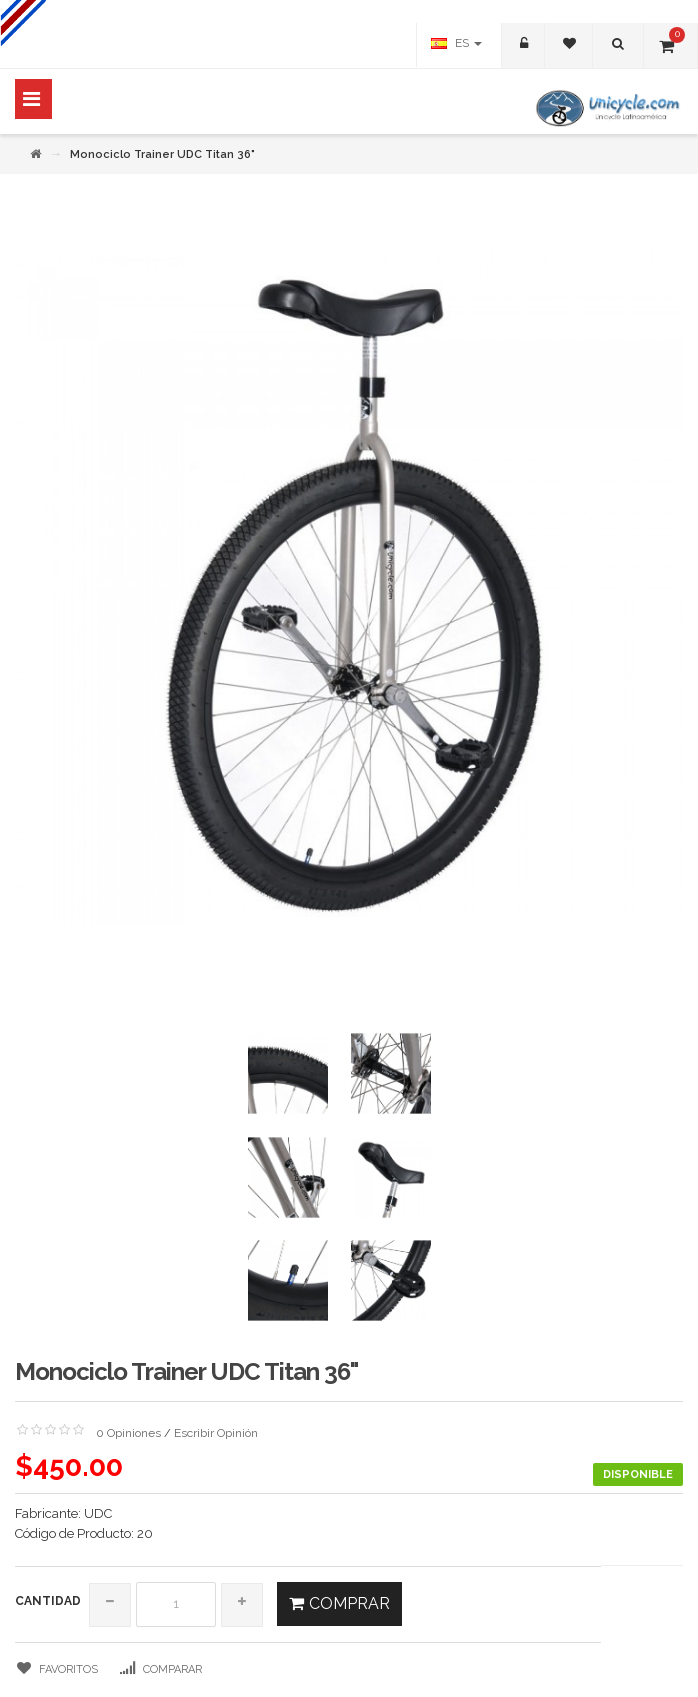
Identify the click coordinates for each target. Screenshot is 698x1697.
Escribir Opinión (216, 1433)
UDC (98, 1513)
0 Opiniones (128, 1433)
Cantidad (48, 1601)
